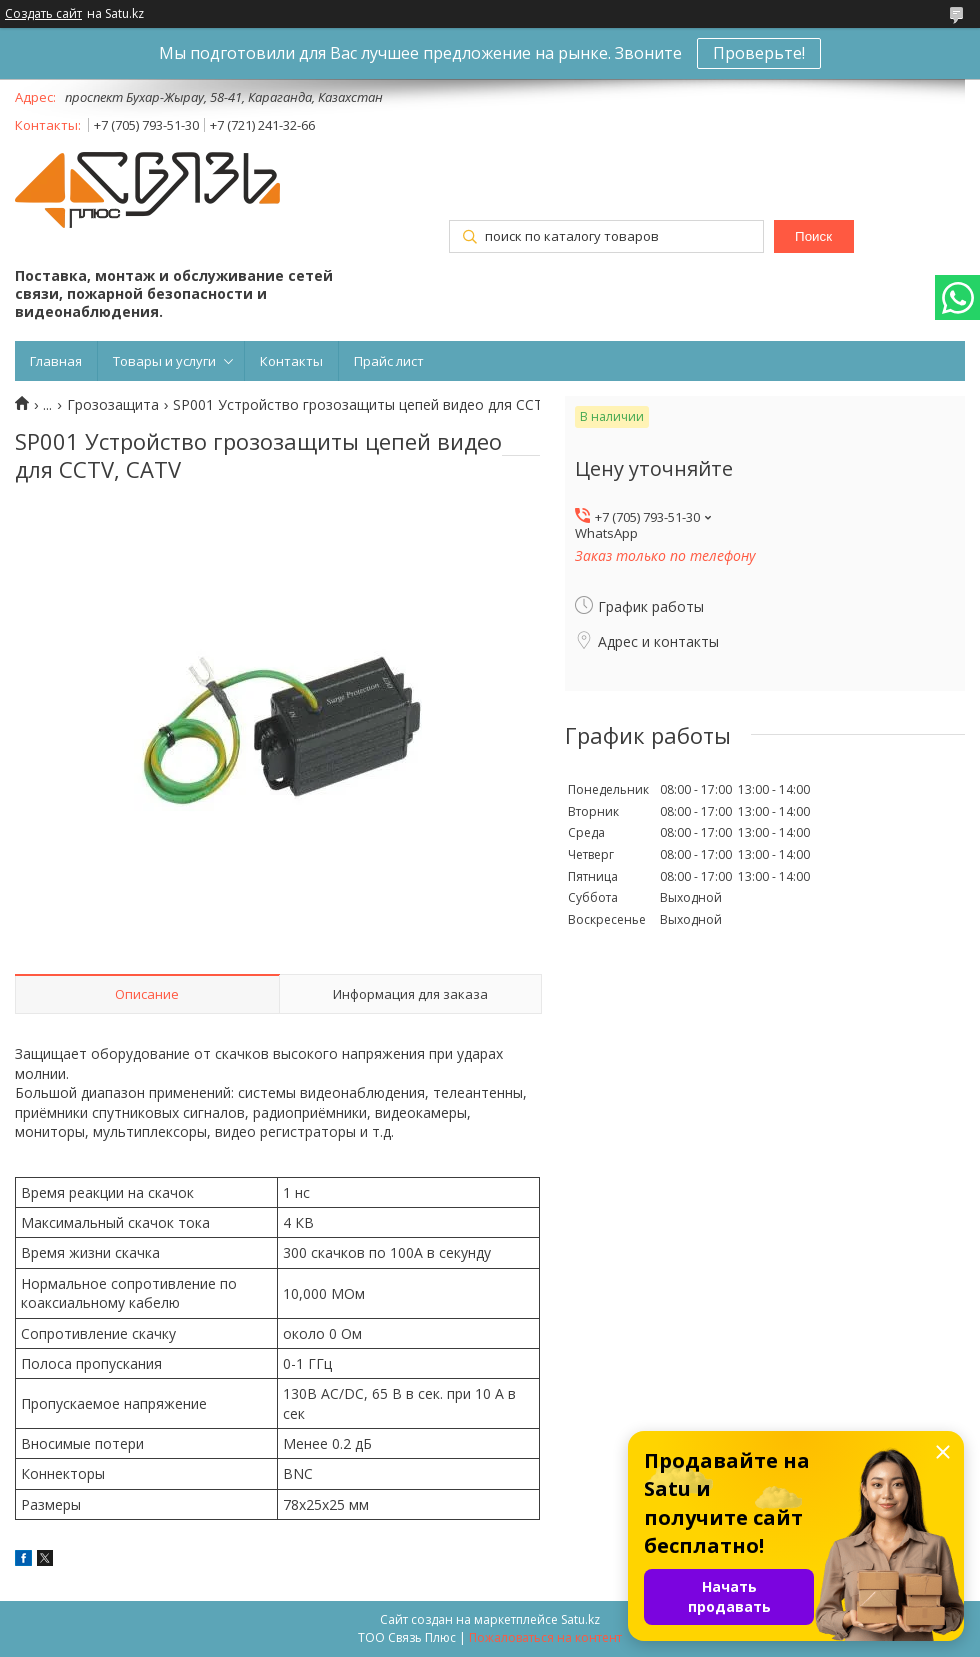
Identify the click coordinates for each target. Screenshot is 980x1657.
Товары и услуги (164, 361)
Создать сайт (43, 14)
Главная (56, 361)
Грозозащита (113, 405)
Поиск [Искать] (813, 236)
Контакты (291, 361)
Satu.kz (580, 1619)
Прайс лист (389, 361)
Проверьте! (759, 53)
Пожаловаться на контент (545, 1637)
